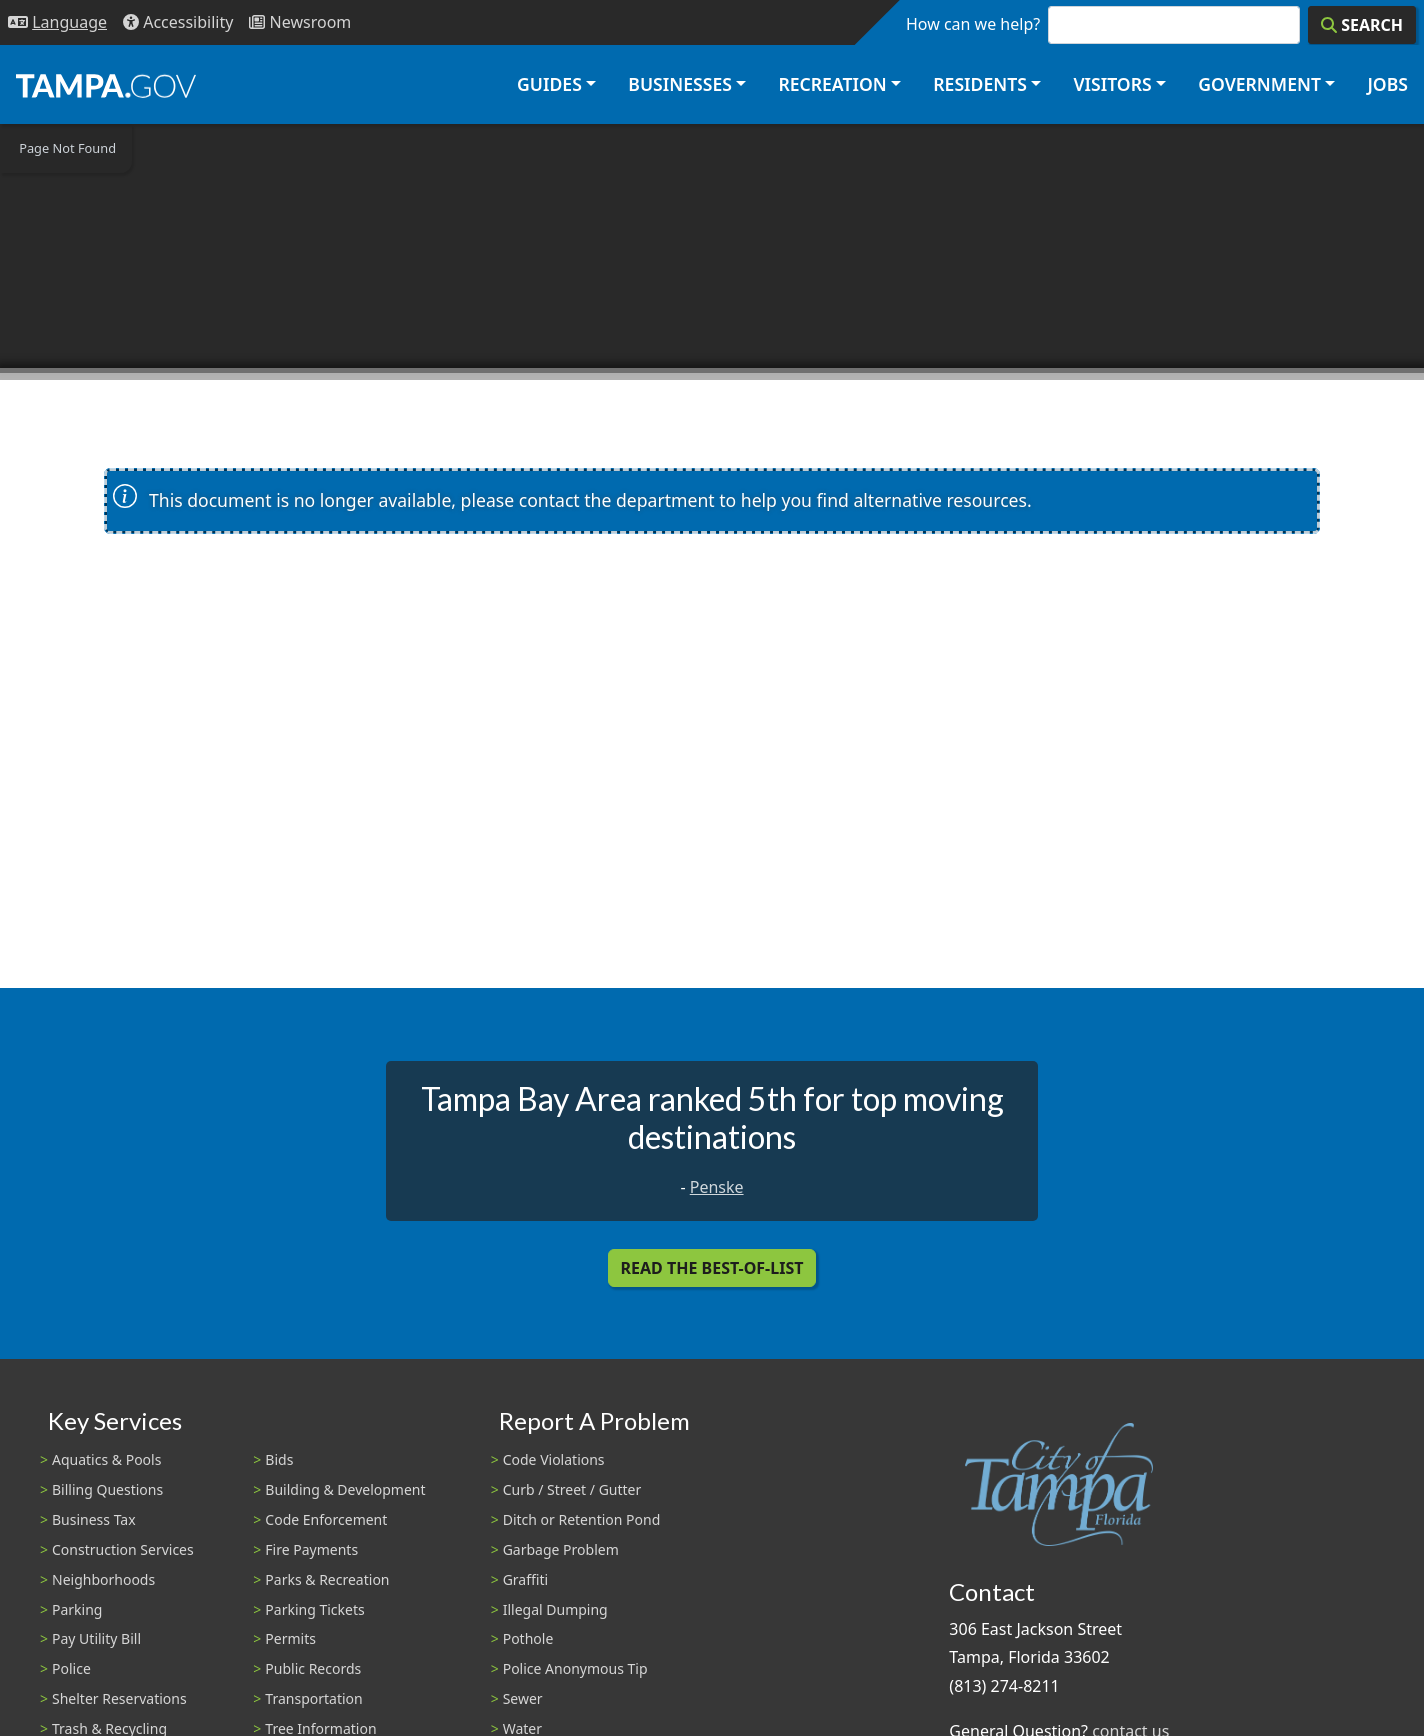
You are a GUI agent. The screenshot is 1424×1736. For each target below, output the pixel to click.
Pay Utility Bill (96, 1638)
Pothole (528, 1638)
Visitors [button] (1112, 84)
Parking (77, 1609)
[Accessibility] (178, 22)
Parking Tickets (314, 1609)
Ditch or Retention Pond (582, 1519)
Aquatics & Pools (106, 1459)
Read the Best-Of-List (712, 1268)
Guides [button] (549, 84)
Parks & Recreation (327, 1579)
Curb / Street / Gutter (572, 1489)
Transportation (313, 1698)
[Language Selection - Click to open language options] (57, 22)
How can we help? (973, 24)
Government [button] (1259, 84)
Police (71, 1668)
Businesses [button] (680, 84)
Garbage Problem (561, 1549)
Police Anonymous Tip (575, 1668)
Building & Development (345, 1489)
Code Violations (554, 1459)
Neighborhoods (103, 1579)
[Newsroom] (300, 22)
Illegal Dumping (555, 1609)
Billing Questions (107, 1489)
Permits (290, 1638)
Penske (717, 1187)
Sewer (523, 1698)
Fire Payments (311, 1549)
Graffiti (525, 1579)
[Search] (1362, 25)
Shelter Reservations (119, 1698)
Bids (279, 1459)
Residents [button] (980, 84)
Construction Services (123, 1549)
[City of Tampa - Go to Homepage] (106, 85)
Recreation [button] (832, 84)
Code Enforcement (326, 1519)
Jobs (1387, 84)
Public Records (313, 1668)
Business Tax (94, 1519)
